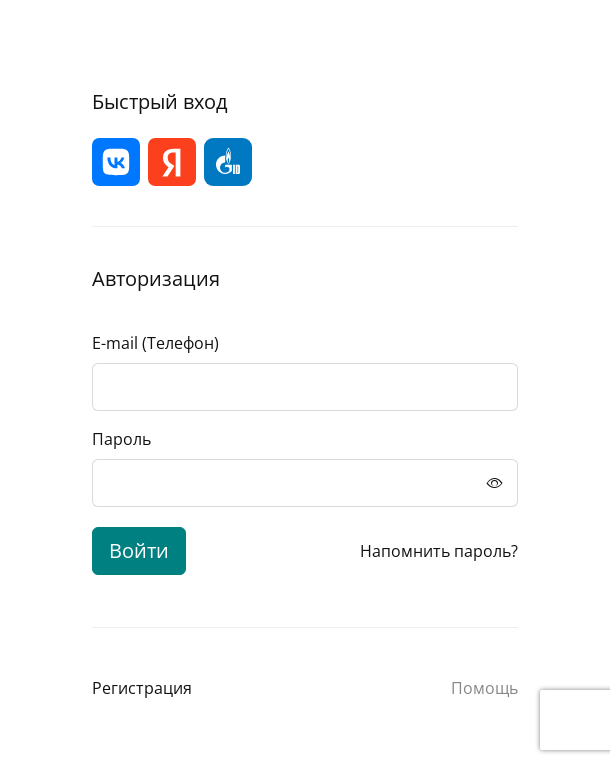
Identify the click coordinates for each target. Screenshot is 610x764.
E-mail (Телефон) (155, 343)
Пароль (121, 439)
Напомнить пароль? (439, 551)
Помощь (484, 688)
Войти (139, 550)
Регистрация (142, 688)
